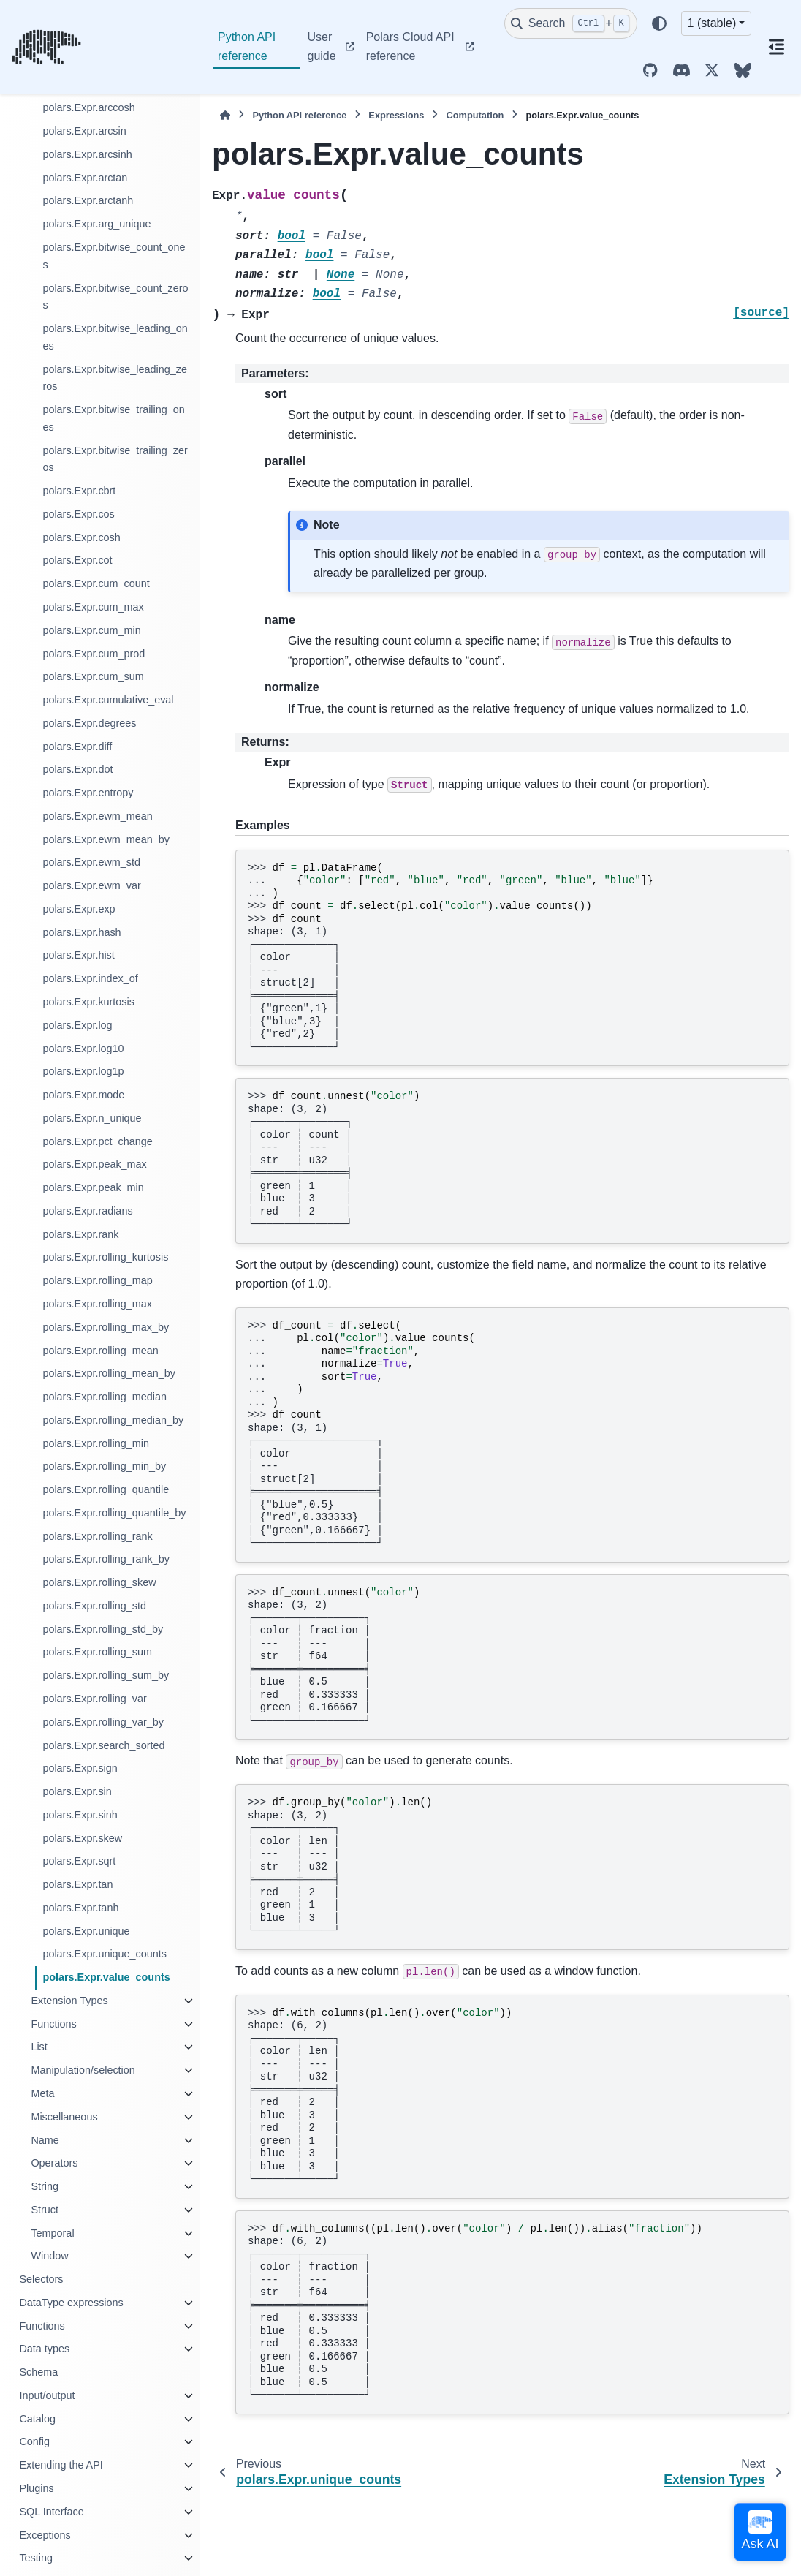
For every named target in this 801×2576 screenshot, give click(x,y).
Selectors (41, 2279)
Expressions (396, 115)
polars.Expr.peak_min (92, 1187)
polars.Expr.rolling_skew (99, 1582)
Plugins (36, 2488)
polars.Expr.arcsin (84, 131)
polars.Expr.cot (77, 560)
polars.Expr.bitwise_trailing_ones (113, 418)
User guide (321, 46)
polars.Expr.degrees (89, 723)
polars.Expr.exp (78, 909)
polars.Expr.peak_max (94, 1164)
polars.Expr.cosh (81, 537)
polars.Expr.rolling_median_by (112, 1420)
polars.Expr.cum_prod (93, 654)
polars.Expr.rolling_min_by (104, 1466)
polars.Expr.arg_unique (96, 224)
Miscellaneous (64, 2117)
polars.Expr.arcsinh (87, 154)
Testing (36, 2558)
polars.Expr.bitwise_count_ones (113, 256)
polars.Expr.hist (78, 955)
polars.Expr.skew (82, 1838)
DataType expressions (71, 2302)
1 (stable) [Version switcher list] (712, 23)
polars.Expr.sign (79, 1768)
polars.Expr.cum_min (91, 630)
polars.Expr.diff (77, 746)
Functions (53, 2024)
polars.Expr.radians (87, 1211)
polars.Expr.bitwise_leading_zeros (114, 378)
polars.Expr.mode (83, 1094)
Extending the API (60, 2465)
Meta (42, 2093)
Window (49, 2256)
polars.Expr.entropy (87, 792)
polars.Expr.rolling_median (104, 1396)
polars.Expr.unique (85, 1931)
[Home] (225, 115)
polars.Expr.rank (80, 1234)
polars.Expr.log (77, 1025)
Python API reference (247, 46)
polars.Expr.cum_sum (92, 676)
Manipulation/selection (82, 2070)
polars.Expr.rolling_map (97, 1280)
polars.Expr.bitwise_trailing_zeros (114, 459)
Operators (54, 2163)
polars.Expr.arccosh (88, 107)
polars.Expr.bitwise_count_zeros (115, 296)
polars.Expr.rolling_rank (97, 1536)
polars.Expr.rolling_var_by (103, 1722)
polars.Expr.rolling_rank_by (106, 1559)
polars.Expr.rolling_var (94, 1698)
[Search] (570, 23)
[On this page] (776, 46)
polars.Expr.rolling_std (94, 1606)
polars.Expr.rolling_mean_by (108, 1373)
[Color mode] (659, 23)
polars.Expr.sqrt (78, 1861)
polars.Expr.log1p (83, 1071)
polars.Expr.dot (77, 769)
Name (44, 2140)
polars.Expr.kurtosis (88, 1002)
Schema (38, 2372)
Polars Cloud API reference (410, 46)
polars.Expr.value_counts (106, 1977)
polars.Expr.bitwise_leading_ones (114, 337)
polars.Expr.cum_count (95, 583)
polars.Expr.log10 (83, 1048)
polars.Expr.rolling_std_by (102, 1629)
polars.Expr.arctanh (87, 200)
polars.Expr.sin (76, 1791)
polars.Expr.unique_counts (104, 1954)
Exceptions (44, 2535)
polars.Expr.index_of (89, 978)
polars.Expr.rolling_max (97, 1304)
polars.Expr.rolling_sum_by (105, 1675)
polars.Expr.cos (78, 514)
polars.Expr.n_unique (91, 1118)
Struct (44, 2210)
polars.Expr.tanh (80, 1908)
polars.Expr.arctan (84, 178)
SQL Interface (51, 2512)
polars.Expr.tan (77, 1884)
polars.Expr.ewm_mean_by (106, 839)
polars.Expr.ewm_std (91, 862)
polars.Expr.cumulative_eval (107, 700)
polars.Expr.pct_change (97, 1141)
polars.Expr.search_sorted (103, 1745)
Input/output (47, 2395)
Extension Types (69, 2000)
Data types (44, 2348)
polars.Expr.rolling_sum (97, 1652)
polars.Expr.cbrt (78, 490)
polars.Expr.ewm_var (91, 885)
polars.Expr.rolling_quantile (105, 1489)
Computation (475, 115)
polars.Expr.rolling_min (95, 1443)
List (39, 2046)
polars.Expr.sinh (79, 1815)
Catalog (37, 2419)
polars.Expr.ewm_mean (97, 816)
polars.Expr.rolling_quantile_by (114, 1513)
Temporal (52, 2233)
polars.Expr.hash (81, 932)
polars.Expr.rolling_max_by (105, 1327)
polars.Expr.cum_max (92, 607)
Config (34, 2441)
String (44, 2186)
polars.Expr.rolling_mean (100, 1350)
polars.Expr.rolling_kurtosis (105, 1257)
